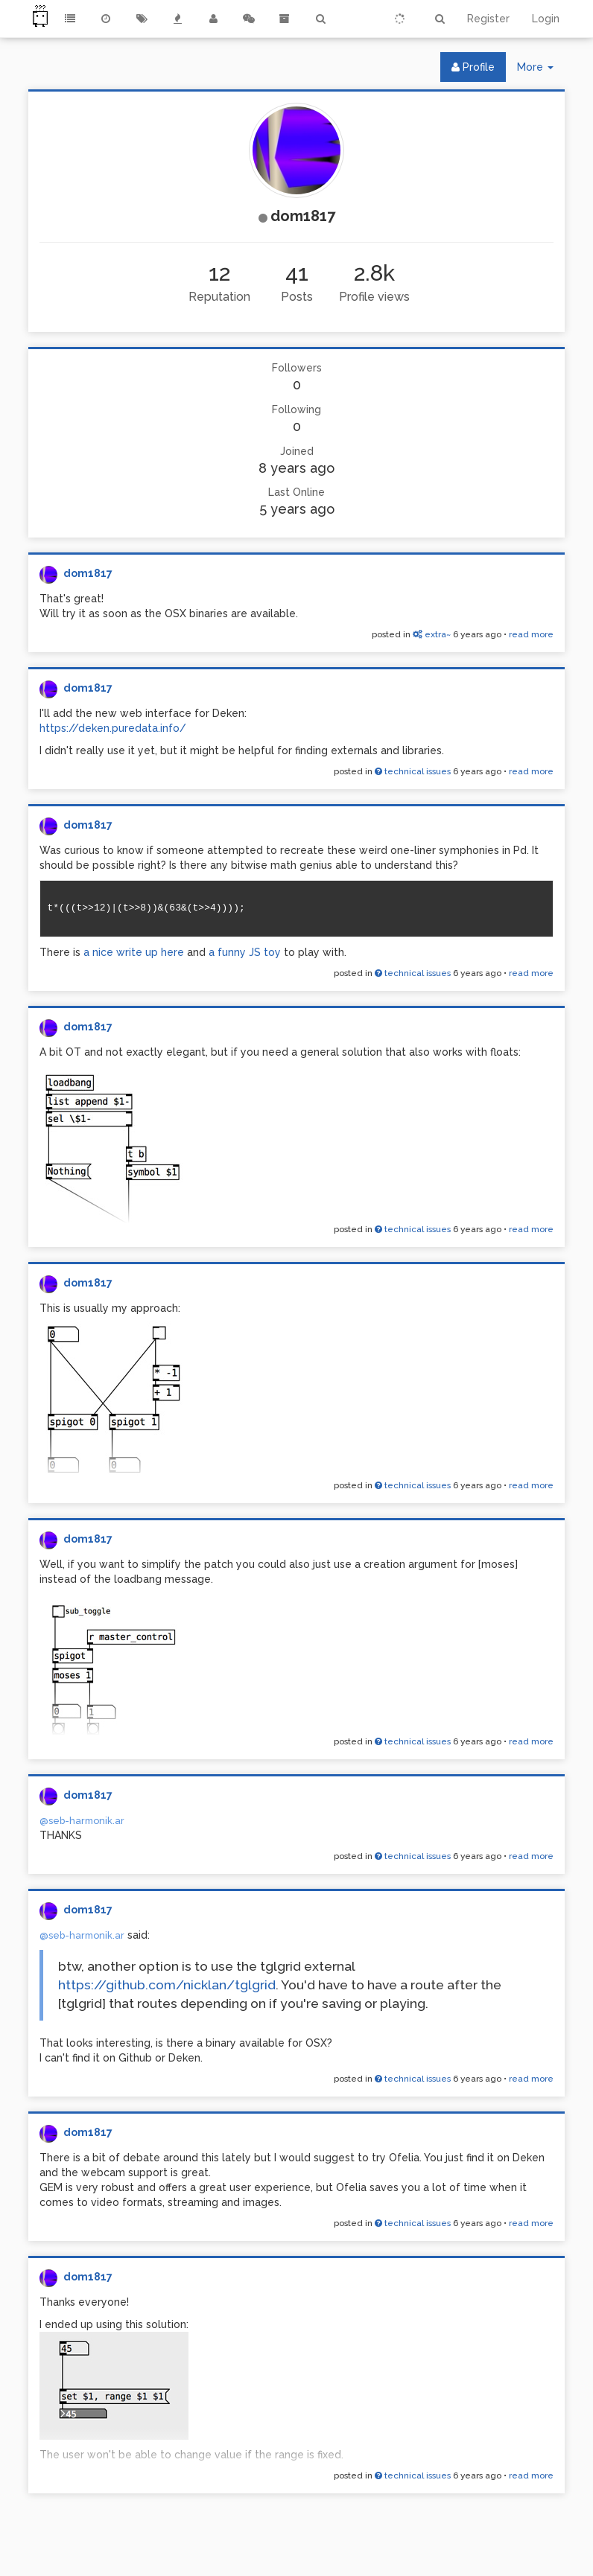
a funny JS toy (245, 952)
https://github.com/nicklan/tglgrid (167, 1984)
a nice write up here (135, 952)
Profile (473, 67)
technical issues (413, 771)
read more (531, 634)
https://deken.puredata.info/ (112, 728)
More (541, 70)
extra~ (432, 634)
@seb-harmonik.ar (81, 1820)
